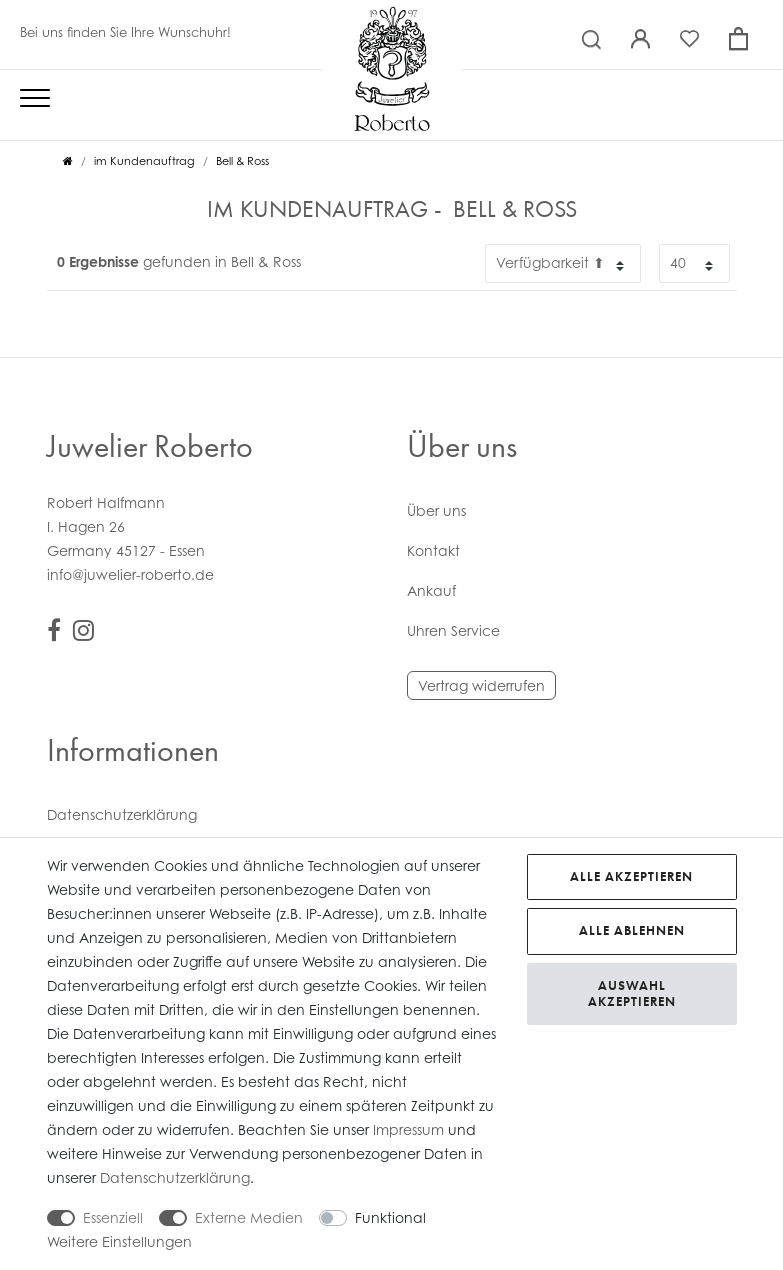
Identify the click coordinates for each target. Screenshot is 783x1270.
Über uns (436, 510)
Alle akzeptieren (631, 876)
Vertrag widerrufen (481, 685)
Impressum (408, 1129)
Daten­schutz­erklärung (122, 814)
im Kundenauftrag (144, 161)
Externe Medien (249, 1217)
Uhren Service (453, 630)
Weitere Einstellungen (119, 1241)
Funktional (390, 1217)
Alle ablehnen (632, 930)
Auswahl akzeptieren (632, 993)
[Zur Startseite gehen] (68, 161)
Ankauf (431, 590)
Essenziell (113, 1217)
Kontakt (433, 550)
